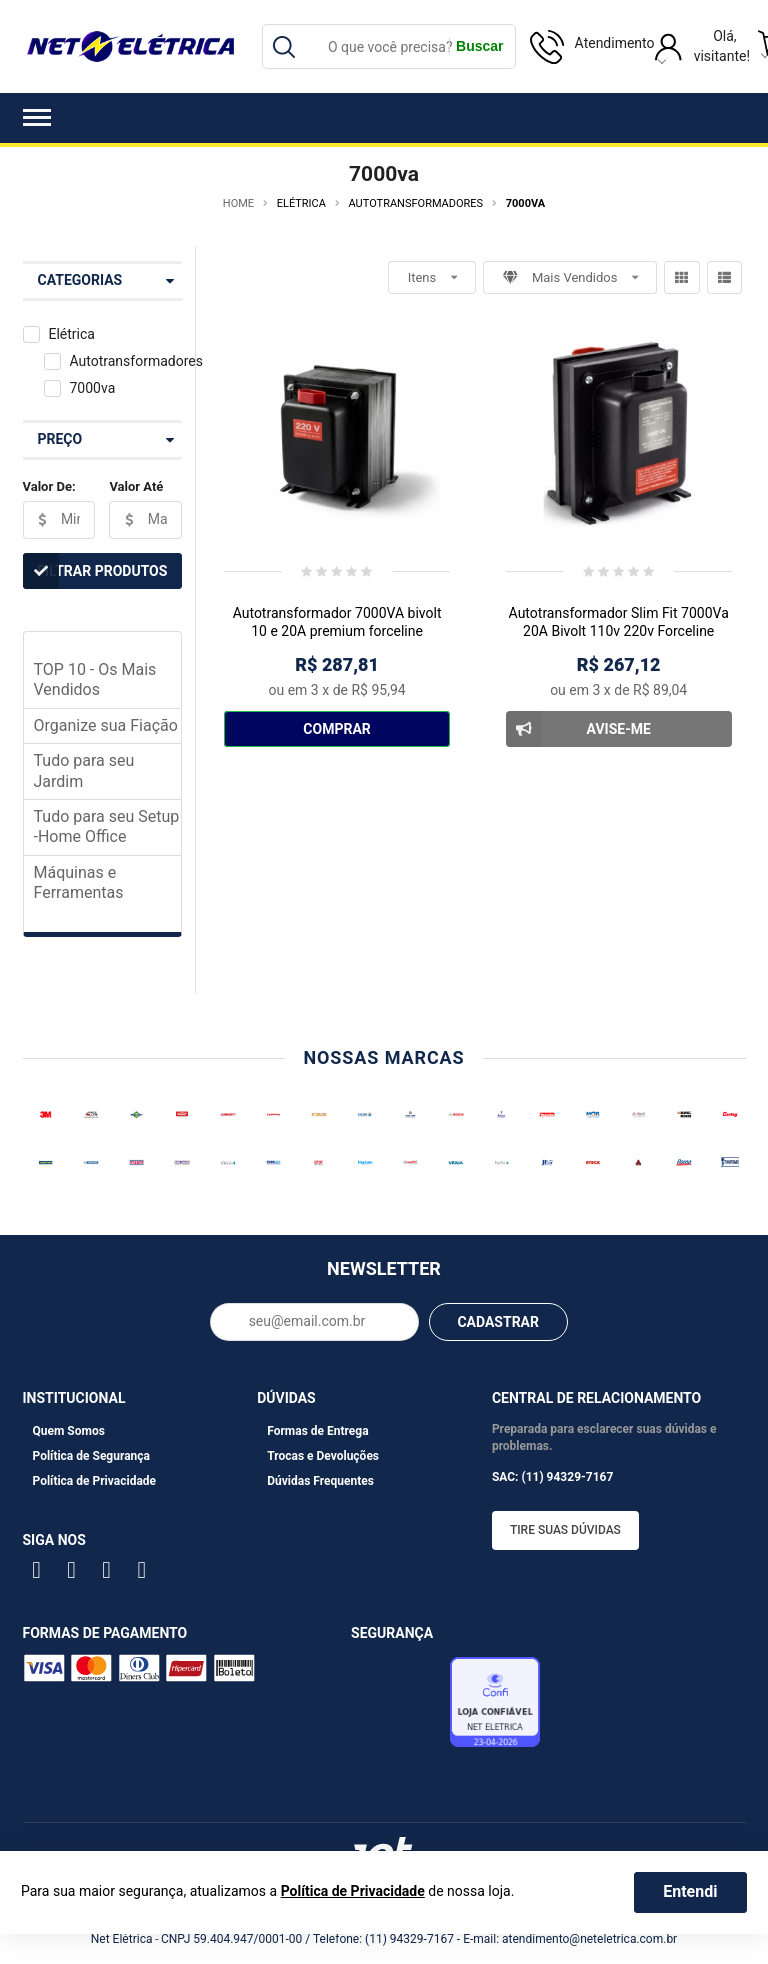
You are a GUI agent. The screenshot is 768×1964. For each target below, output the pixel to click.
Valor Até (136, 486)
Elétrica (71, 334)
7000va (92, 388)
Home (238, 203)
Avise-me (578, 729)
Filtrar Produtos (95, 571)
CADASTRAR (498, 1322)
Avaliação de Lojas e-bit (398, 1707)
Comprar (336, 729)
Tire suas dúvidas (565, 1530)
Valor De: (49, 486)
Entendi (690, 1891)
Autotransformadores (135, 361)
